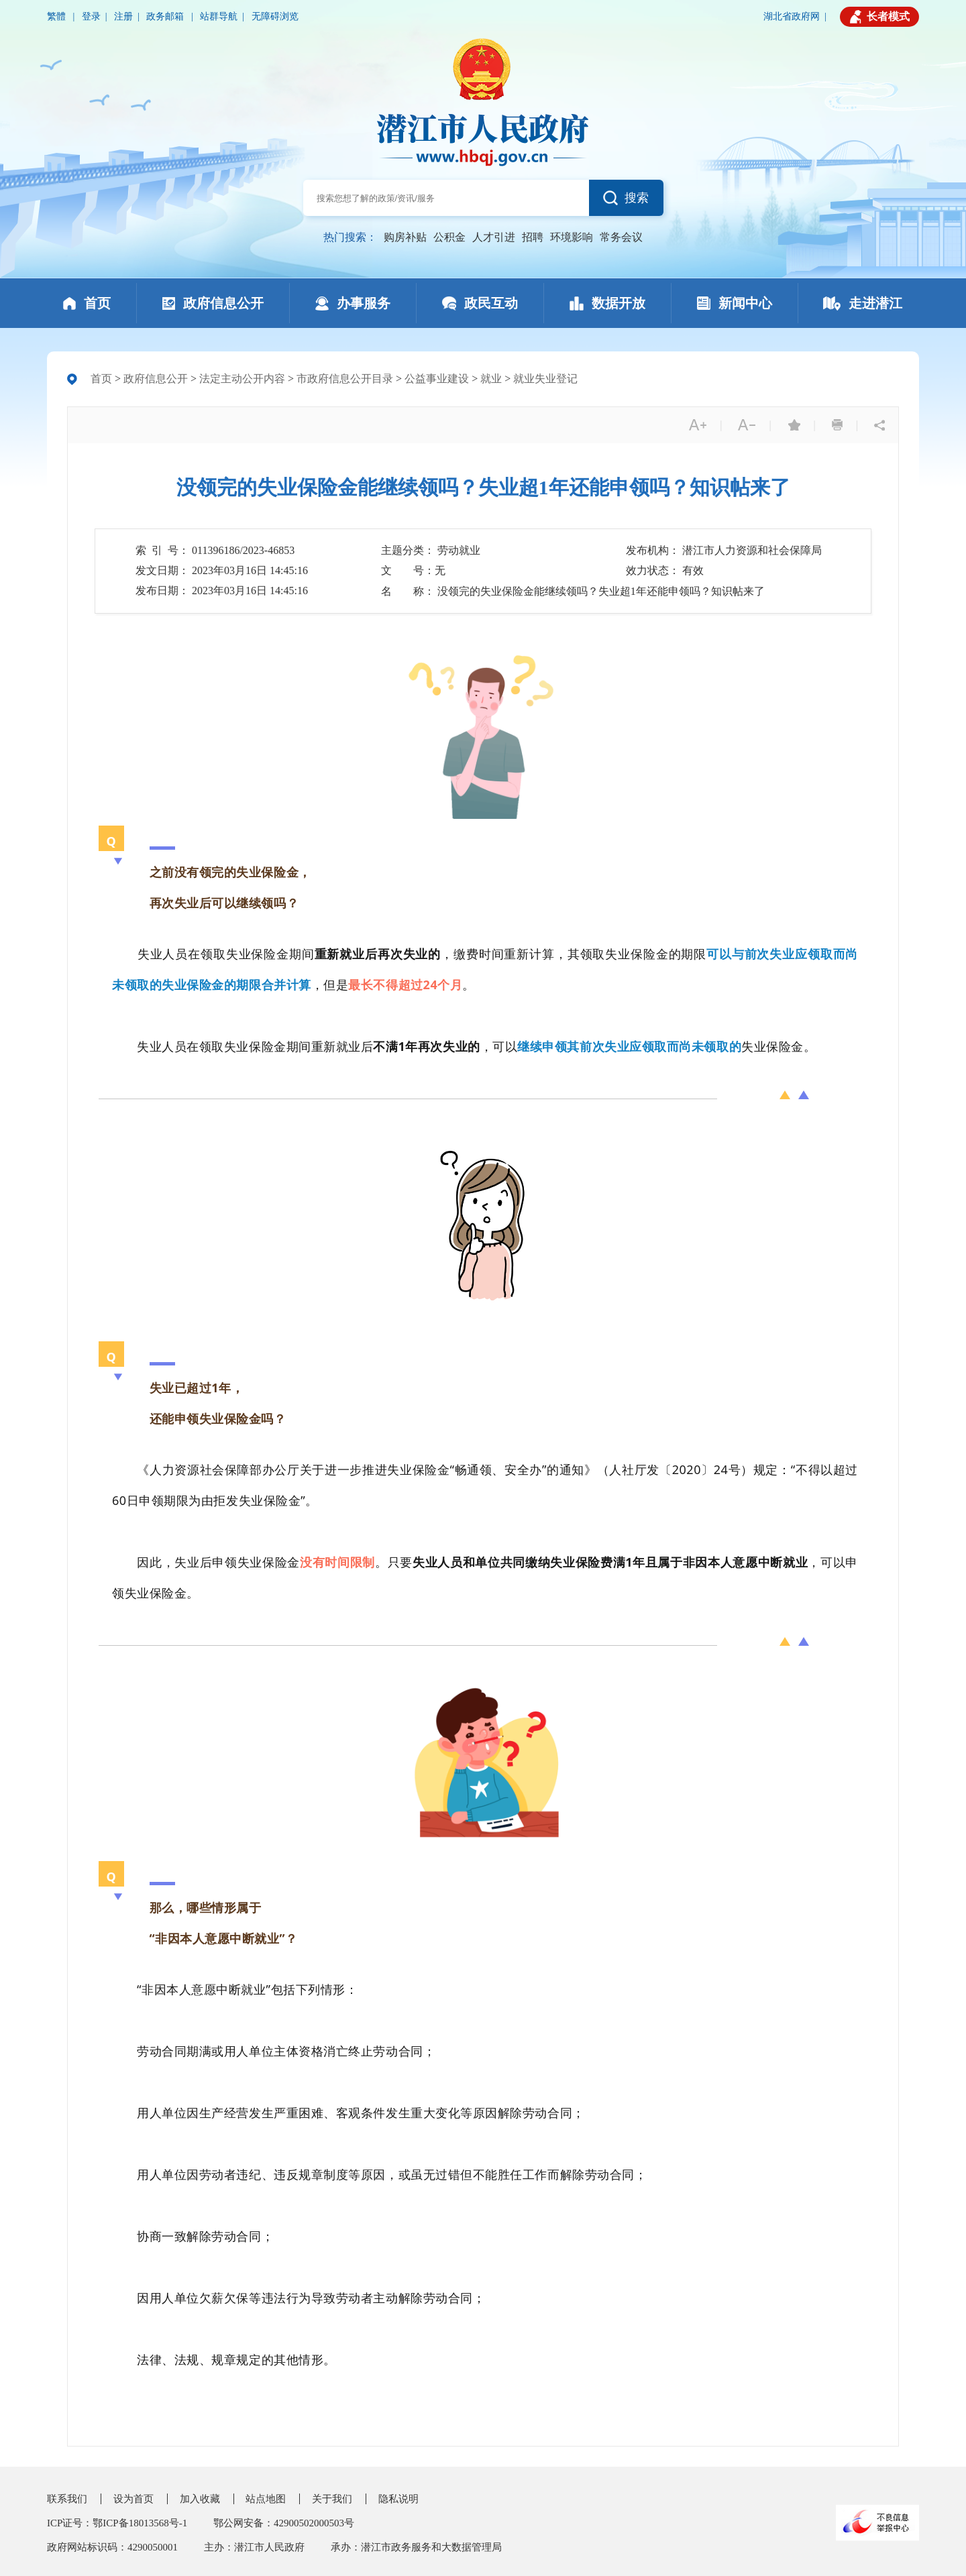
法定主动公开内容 (242, 378)
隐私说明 (398, 2499)
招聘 (532, 237)
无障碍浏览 (275, 16)
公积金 (449, 237)
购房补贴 (405, 237)
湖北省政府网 (791, 16)
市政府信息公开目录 (345, 378)
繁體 (57, 16)
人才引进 (493, 237)
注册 (123, 16)
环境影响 (571, 237)
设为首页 (133, 2499)
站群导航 (218, 16)
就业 (491, 378)
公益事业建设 (437, 378)
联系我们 (67, 2499)
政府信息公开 (155, 378)
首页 (101, 378)
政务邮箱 (166, 16)
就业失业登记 (545, 378)
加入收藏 (200, 2499)
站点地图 (266, 2499)
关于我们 (332, 2499)
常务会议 (621, 237)
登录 (91, 16)
